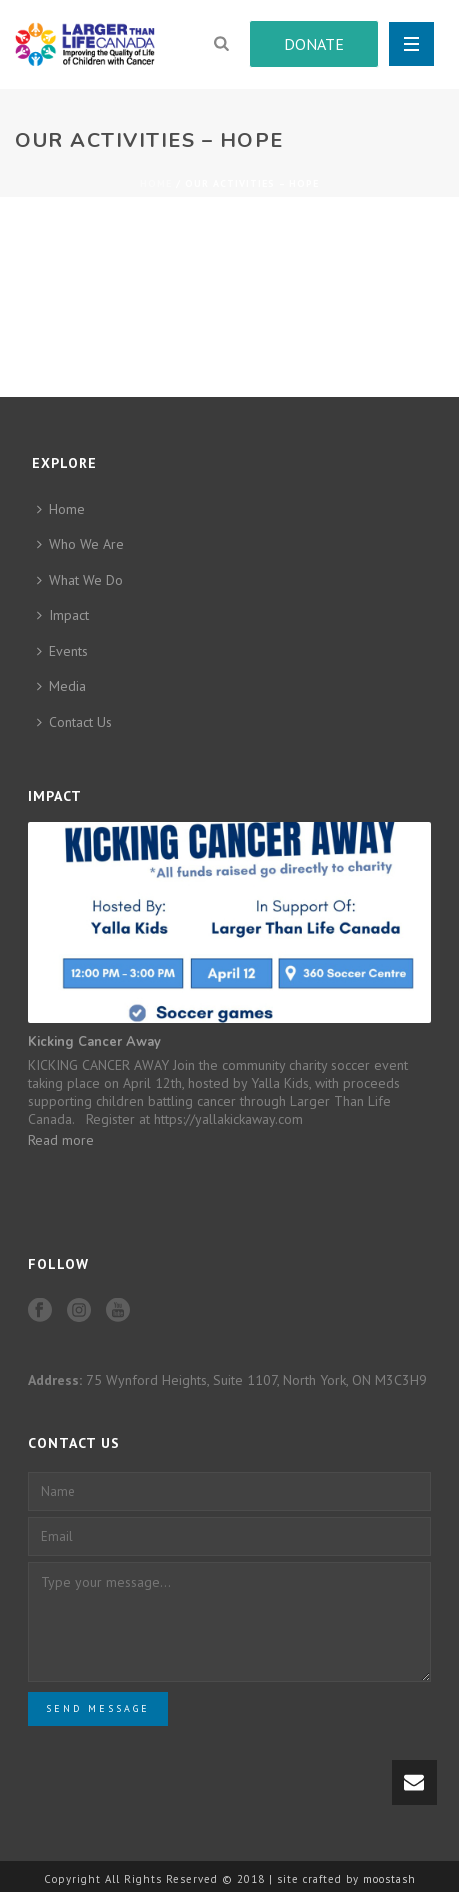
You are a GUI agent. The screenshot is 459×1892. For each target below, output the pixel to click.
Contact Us (74, 722)
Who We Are (80, 544)
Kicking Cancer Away (94, 1042)
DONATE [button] (314, 44)
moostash (389, 1879)
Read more (61, 1140)
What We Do (80, 580)
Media (61, 686)
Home (156, 183)
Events (62, 651)
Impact (63, 615)
